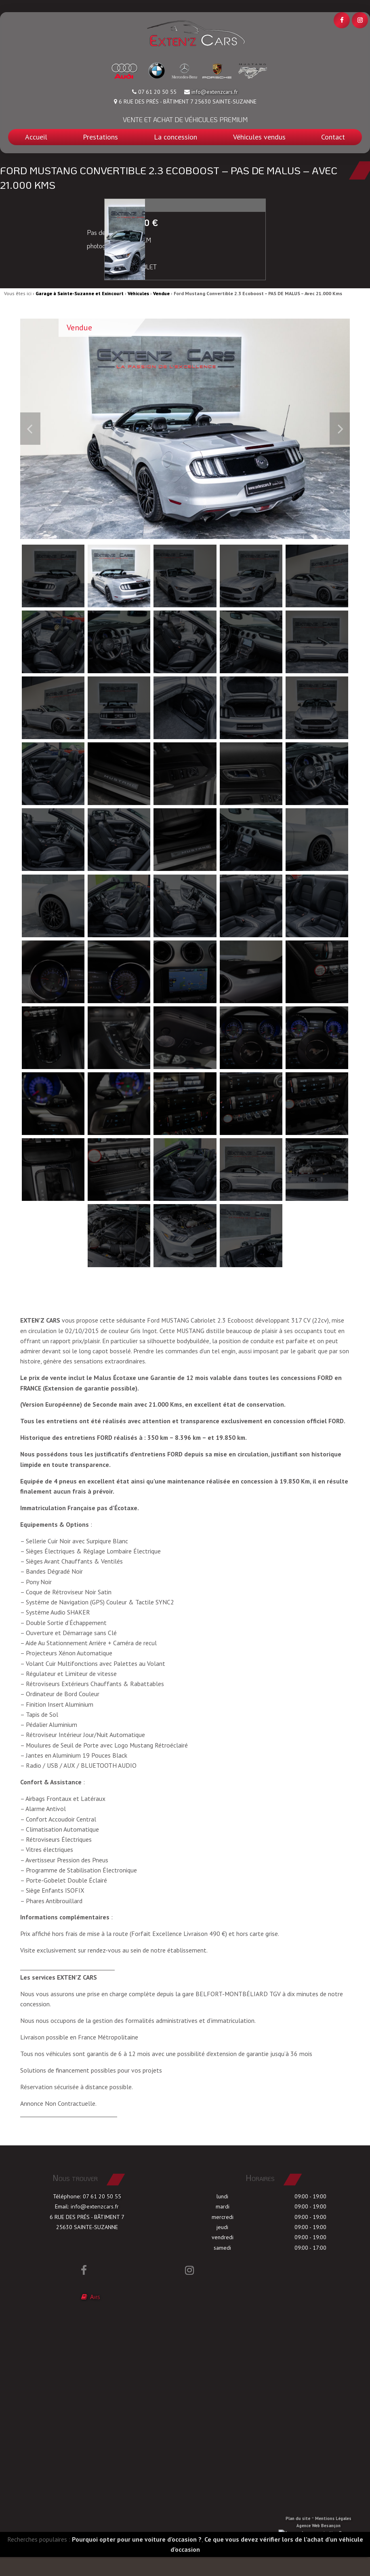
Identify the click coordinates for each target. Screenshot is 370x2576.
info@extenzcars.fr (214, 91)
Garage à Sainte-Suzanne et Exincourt (80, 293)
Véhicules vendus (259, 137)
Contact (333, 137)
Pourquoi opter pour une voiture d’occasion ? (137, 2559)
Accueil (36, 137)
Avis (92, 2317)
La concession (175, 137)
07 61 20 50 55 (102, 2216)
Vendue (161, 293)
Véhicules (138, 293)
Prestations (100, 137)
